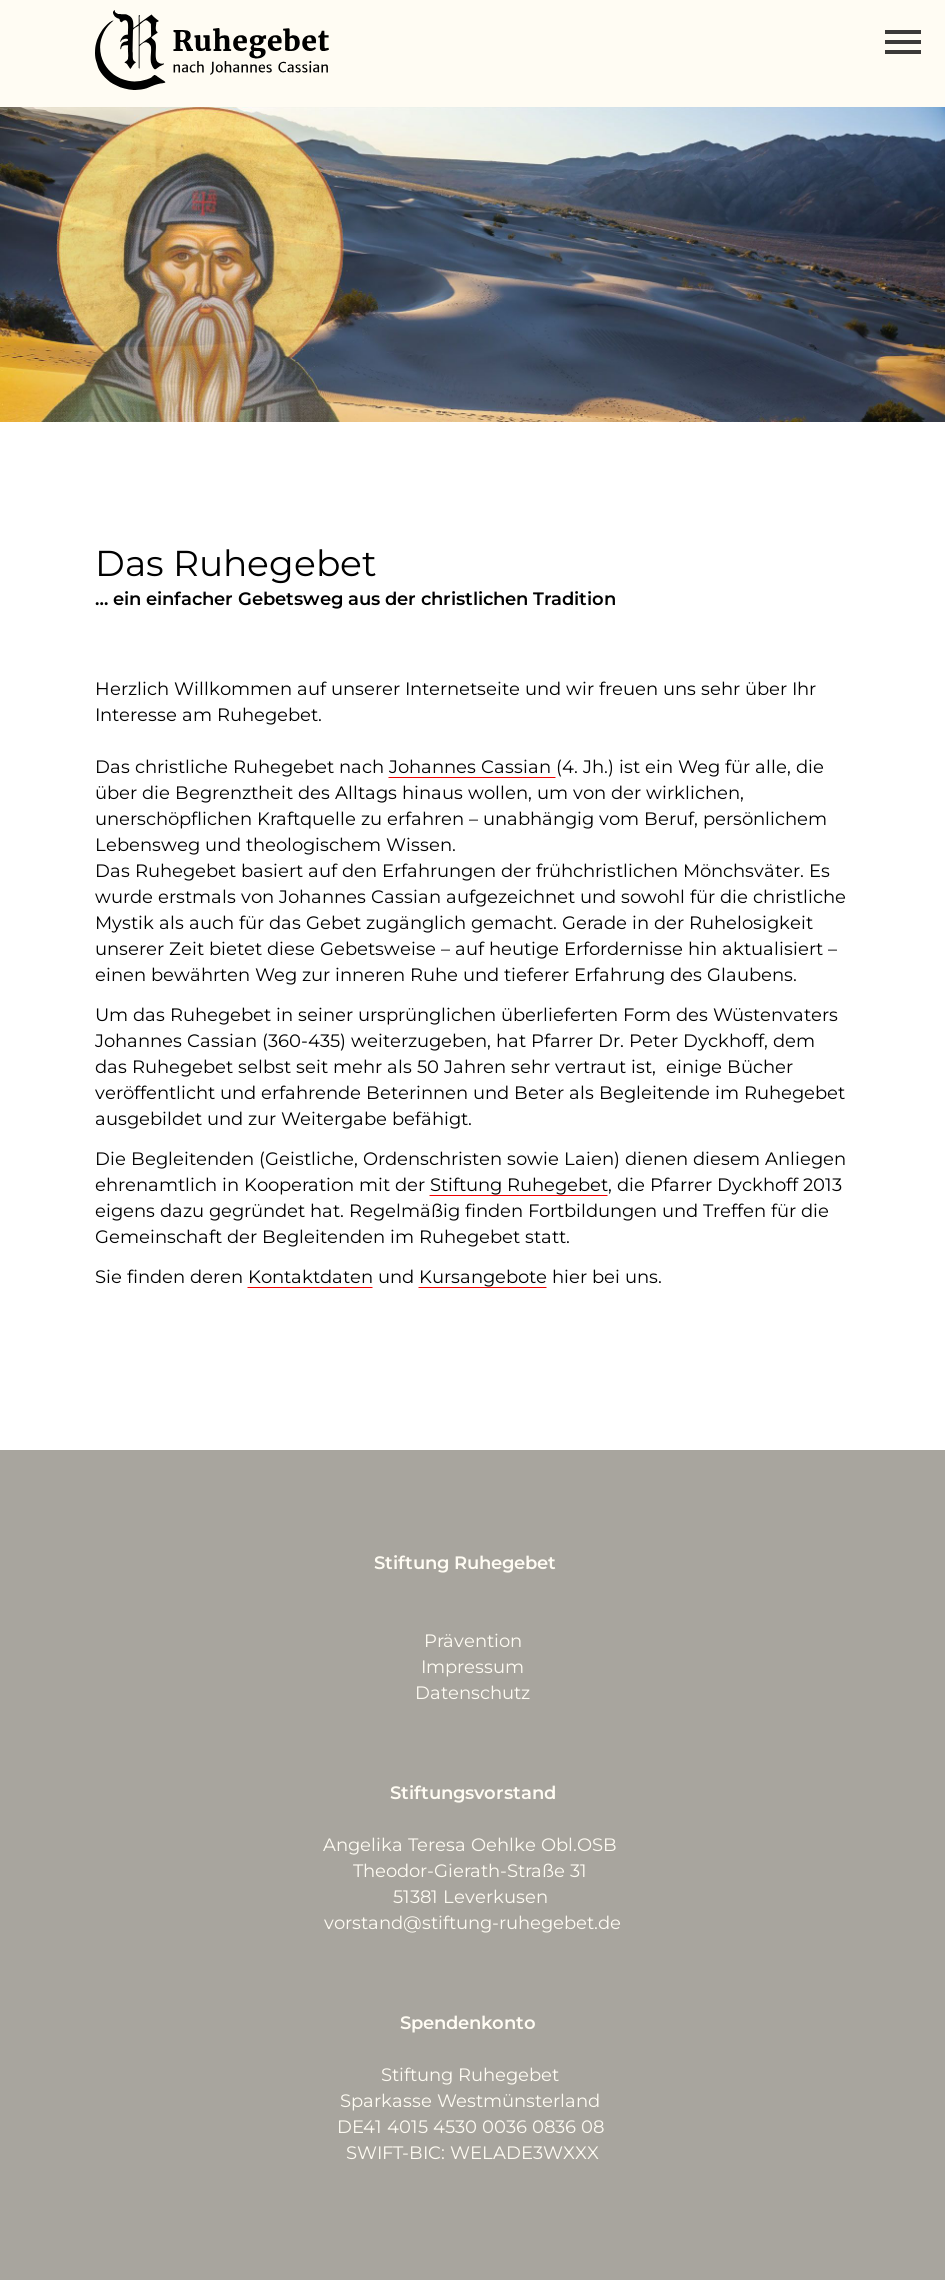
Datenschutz (472, 1693)
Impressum (472, 1667)
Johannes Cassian (472, 767)
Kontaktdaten (310, 1277)
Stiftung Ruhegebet (519, 1185)
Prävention (473, 1641)
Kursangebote (483, 1277)
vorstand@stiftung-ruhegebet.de (472, 1923)
